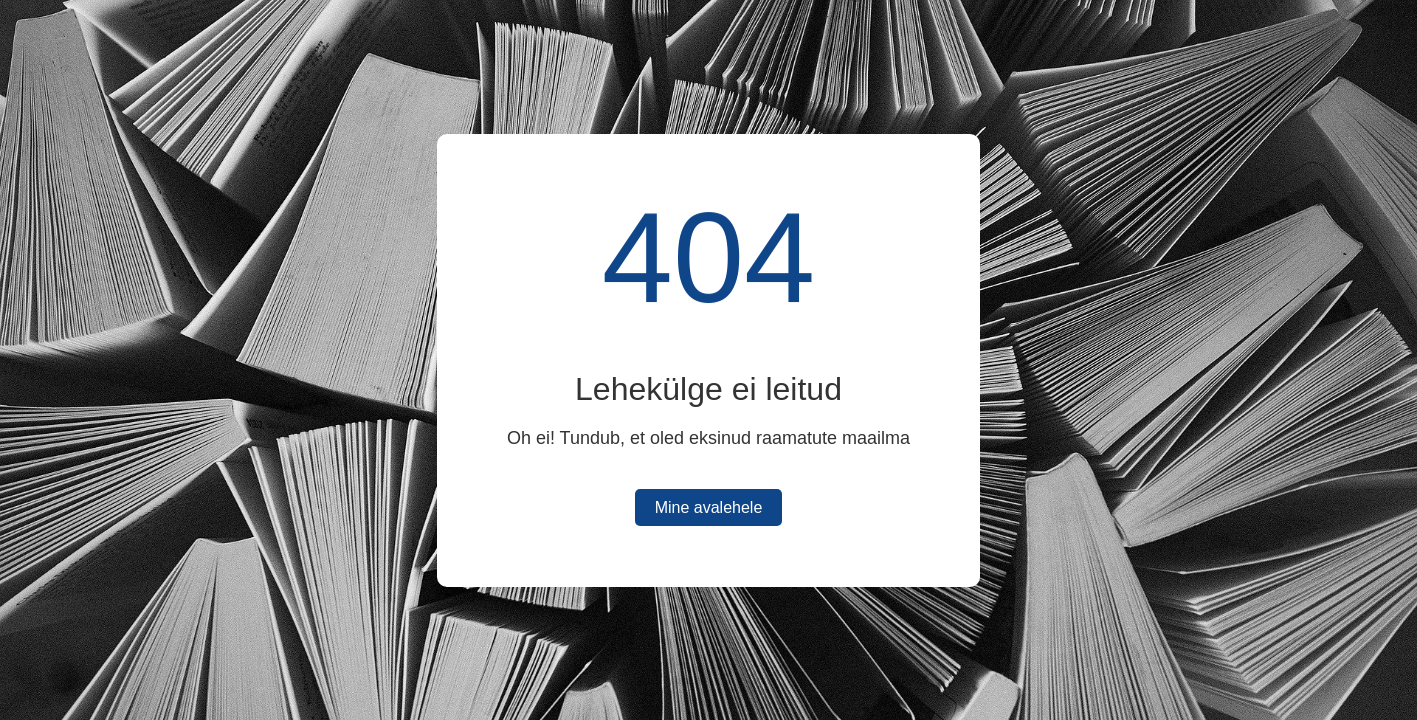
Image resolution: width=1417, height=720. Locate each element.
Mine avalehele (709, 507)
